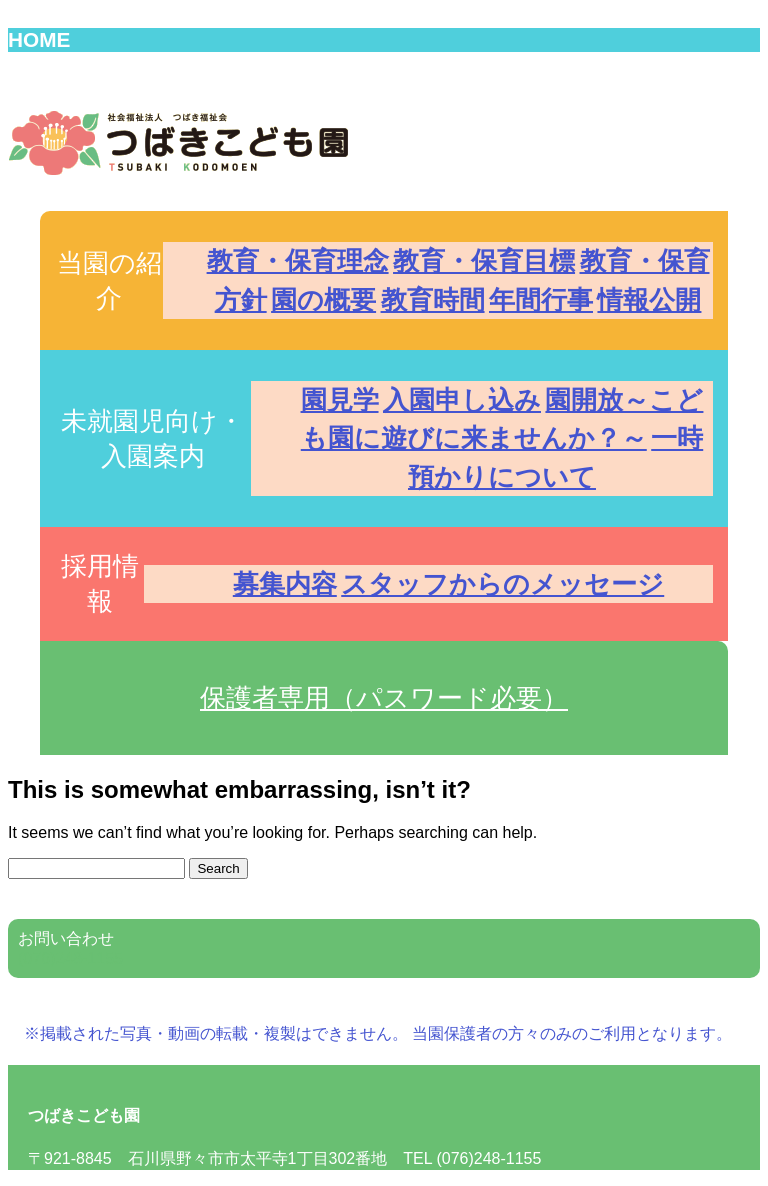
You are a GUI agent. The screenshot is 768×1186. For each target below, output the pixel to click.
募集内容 (285, 584)
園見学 (340, 400)
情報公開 (649, 300)
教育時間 (433, 300)
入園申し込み (462, 400)
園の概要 (323, 300)
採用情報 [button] (100, 583)
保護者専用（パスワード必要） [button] (384, 698)
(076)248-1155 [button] (70, 958)
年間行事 (541, 300)
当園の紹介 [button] (109, 280)
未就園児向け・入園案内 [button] (152, 438)
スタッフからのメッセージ (502, 584)
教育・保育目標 (484, 261)
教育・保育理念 (298, 261)
